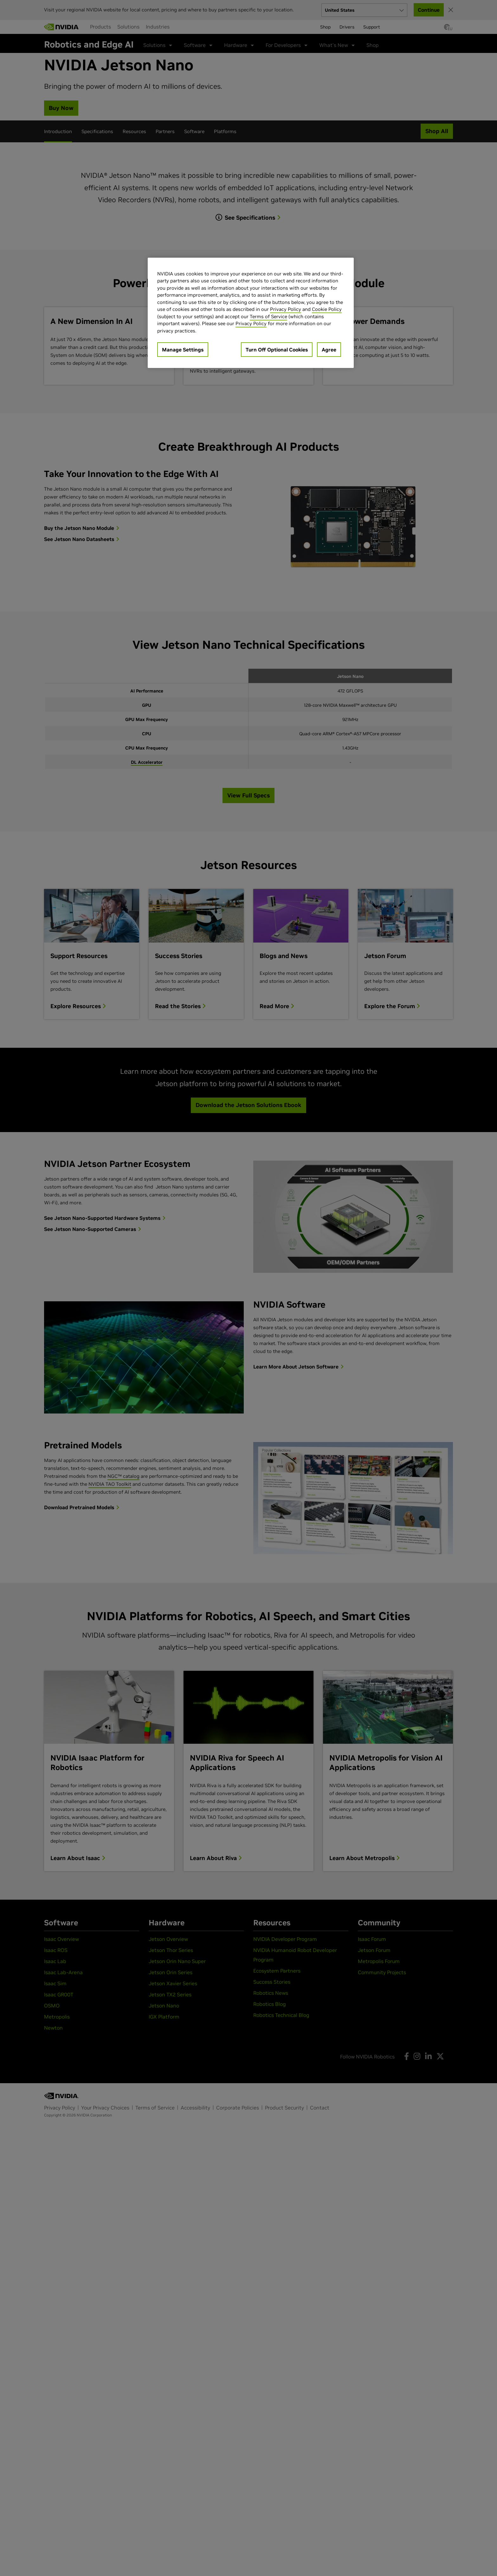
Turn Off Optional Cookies (277, 349)
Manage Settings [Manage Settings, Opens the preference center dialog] (182, 349)
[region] (251, 313)
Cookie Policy (327, 309)
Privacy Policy (285, 309)
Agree (329, 349)
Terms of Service (268, 316)
